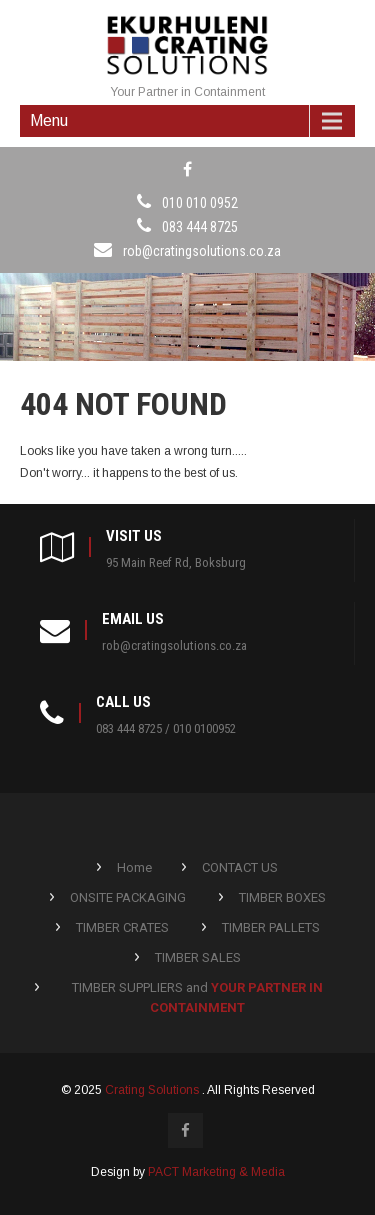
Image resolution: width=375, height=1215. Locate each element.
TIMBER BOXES (282, 897)
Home (134, 867)
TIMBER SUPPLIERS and (197, 997)
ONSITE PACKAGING (128, 897)
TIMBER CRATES (122, 927)
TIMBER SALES (198, 957)
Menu (49, 120)
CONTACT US (240, 867)
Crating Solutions (153, 1090)
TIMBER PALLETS (271, 927)
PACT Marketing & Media (216, 1172)
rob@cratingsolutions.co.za (202, 251)
